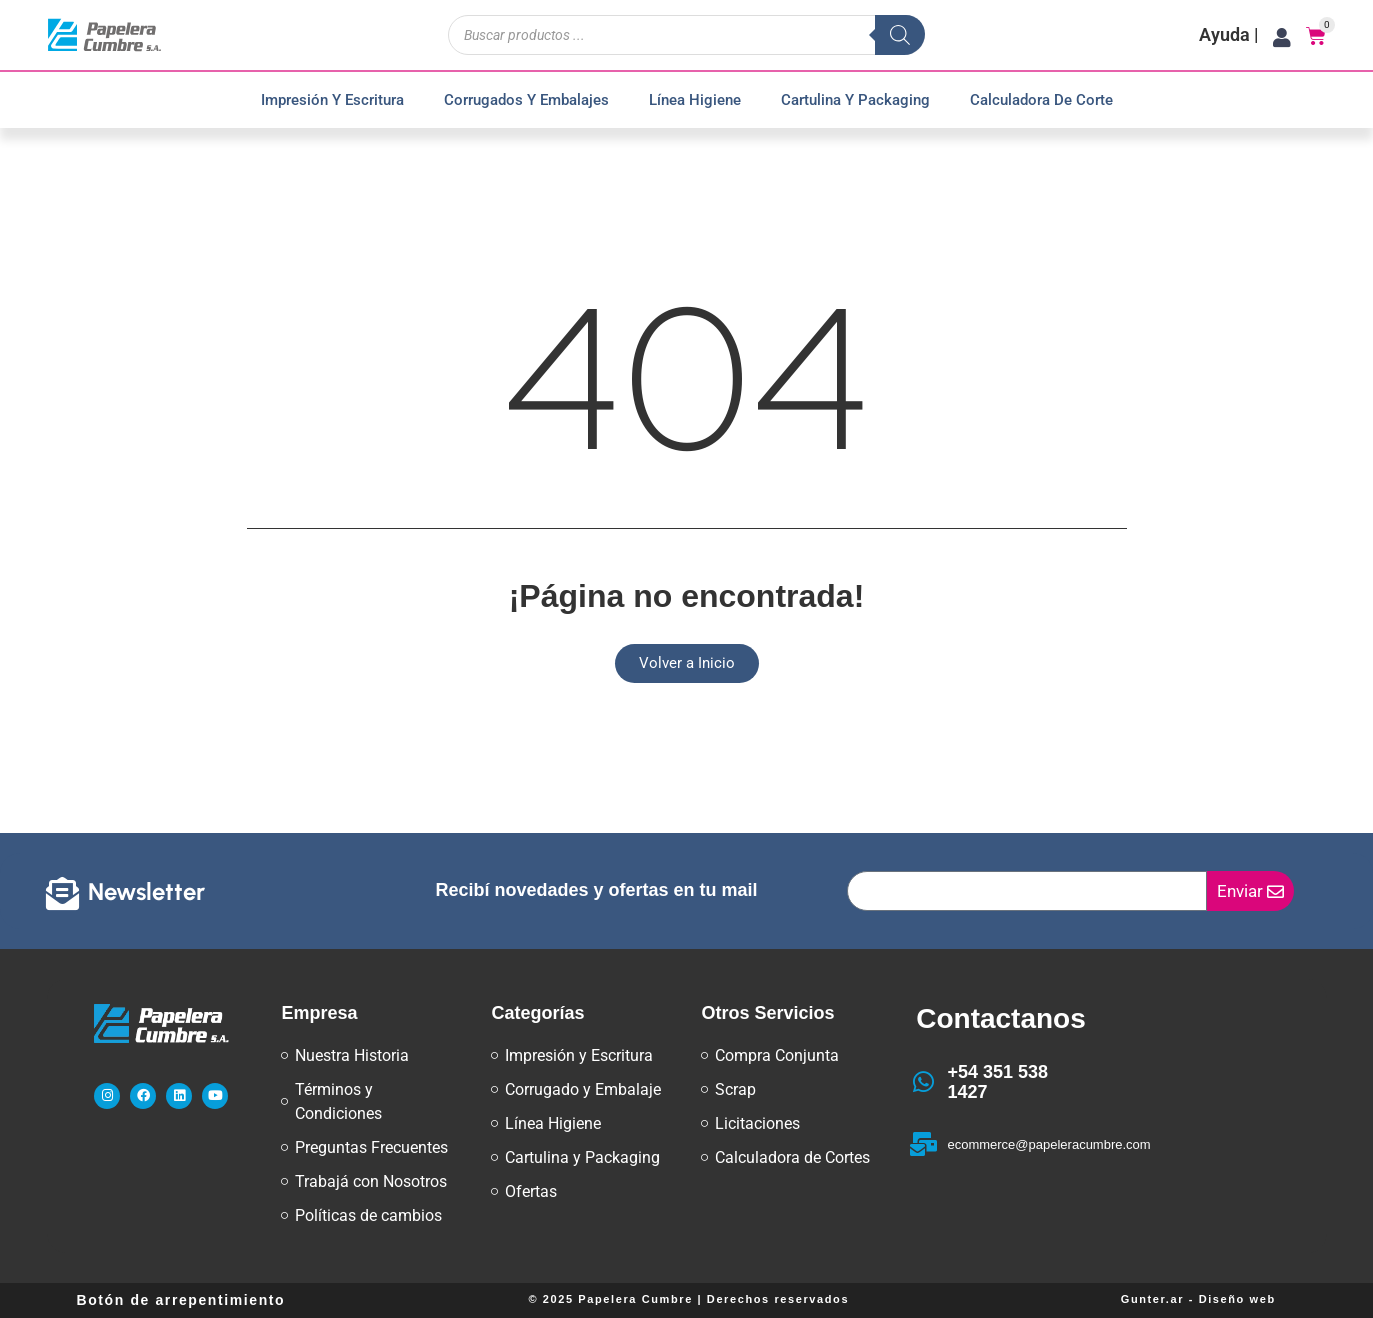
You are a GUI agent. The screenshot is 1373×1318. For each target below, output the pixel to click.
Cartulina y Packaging (855, 100)
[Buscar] (900, 35)
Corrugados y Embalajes (526, 100)
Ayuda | (1229, 34)
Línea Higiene (695, 100)
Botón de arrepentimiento (181, 1300)
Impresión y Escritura (332, 100)
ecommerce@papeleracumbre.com (1048, 1144)
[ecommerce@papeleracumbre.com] (923, 1144)
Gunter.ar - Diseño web (1198, 1299)
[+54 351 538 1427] (923, 1082)
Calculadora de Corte (1041, 100)
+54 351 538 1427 (997, 1082)
